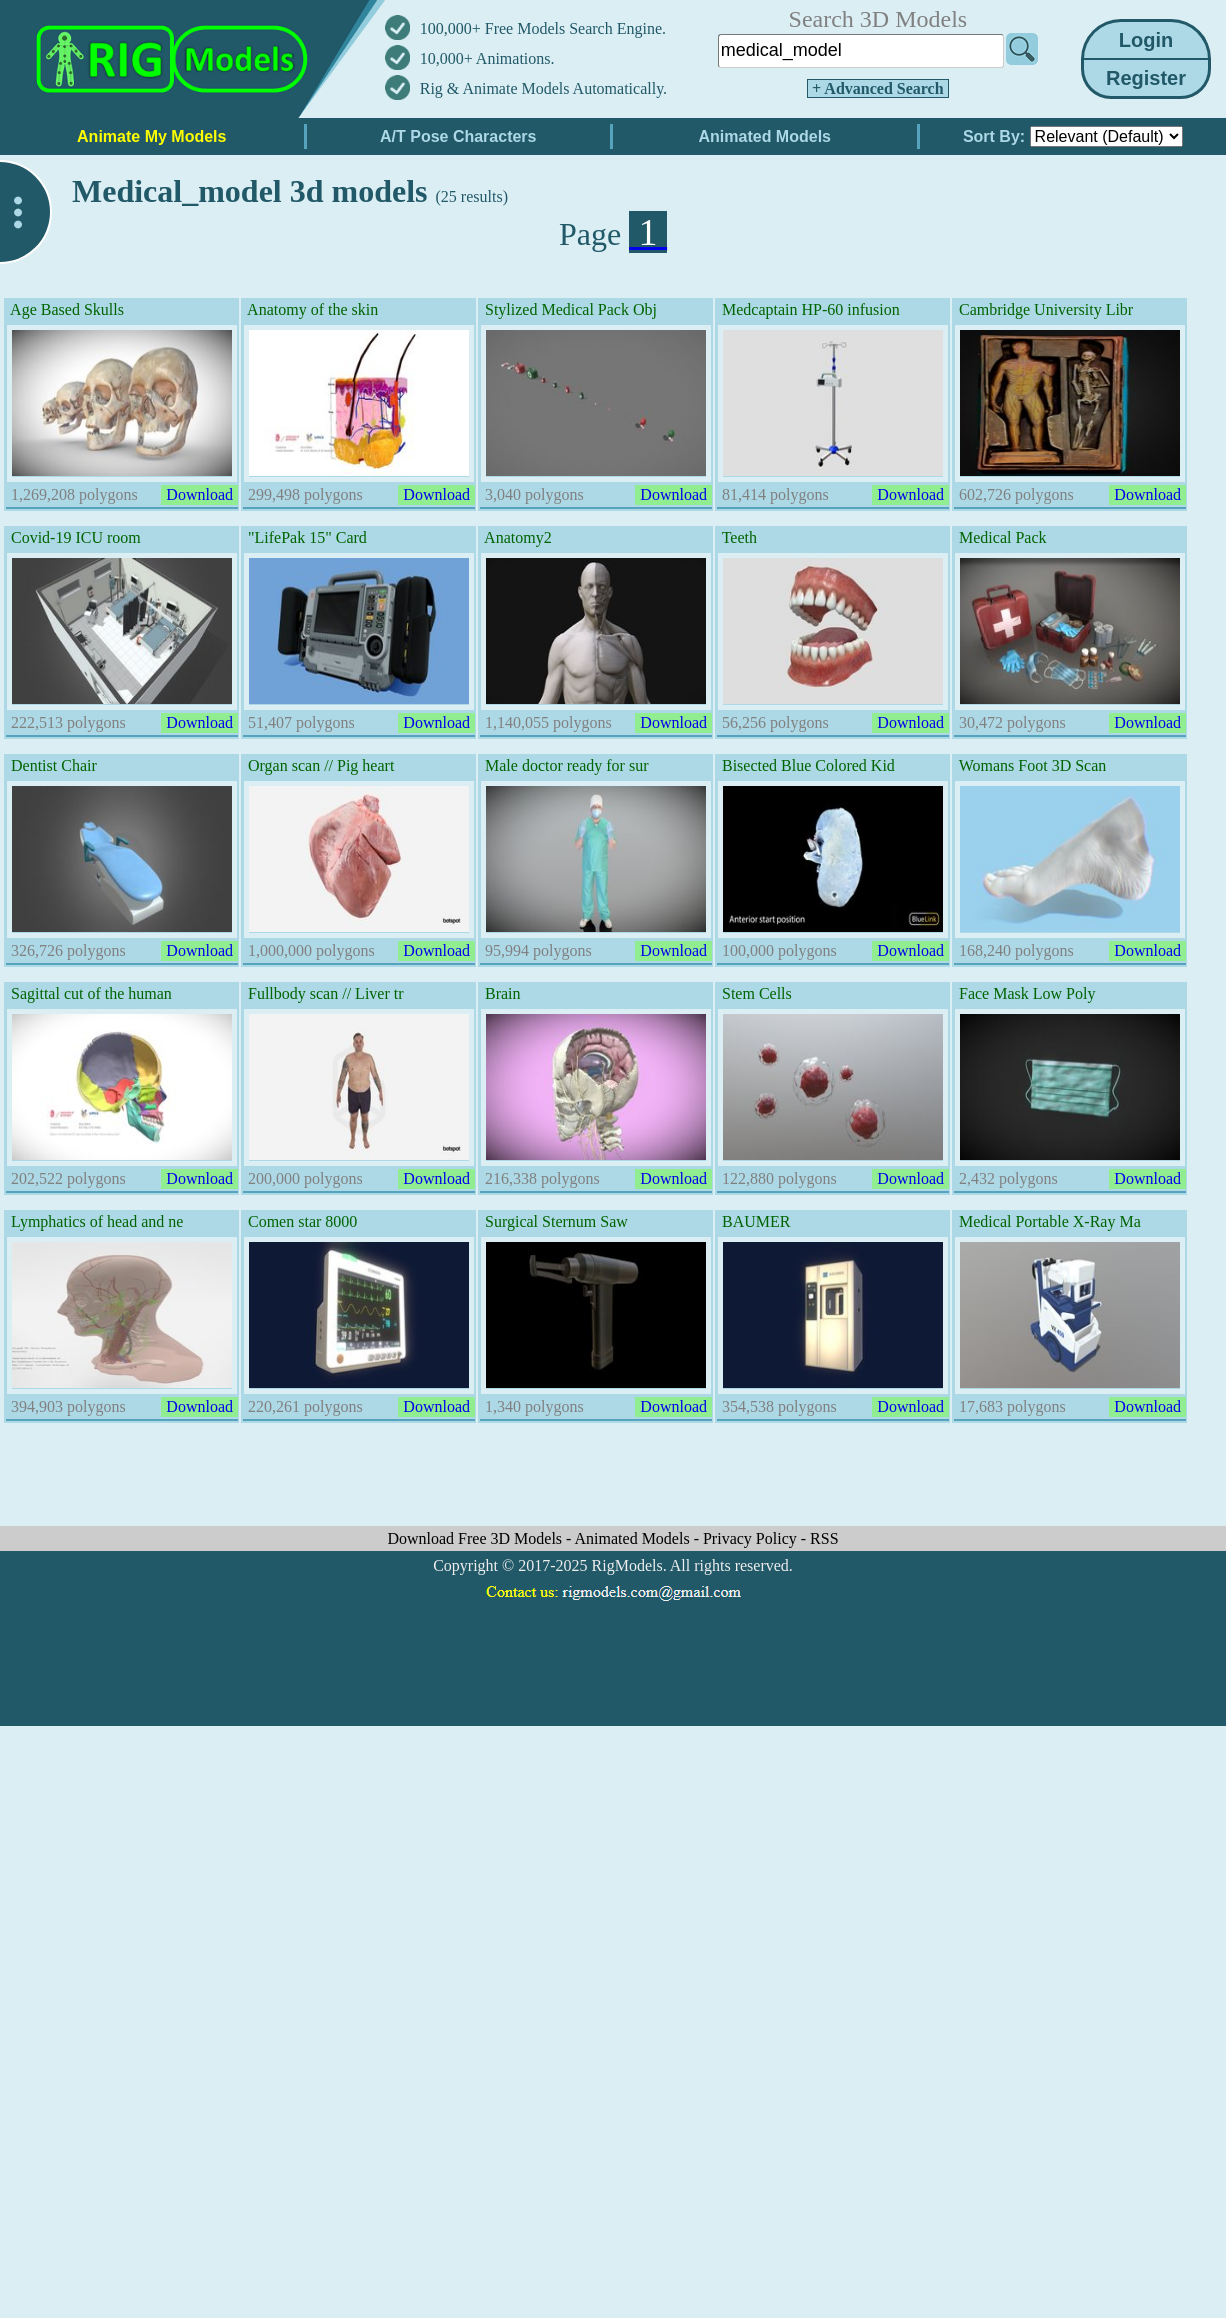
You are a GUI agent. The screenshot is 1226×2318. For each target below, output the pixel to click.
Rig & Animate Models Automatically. (543, 88)
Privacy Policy (752, 1538)
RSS (824, 1538)
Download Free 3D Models (476, 1538)
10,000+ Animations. (487, 58)
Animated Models (634, 1538)
